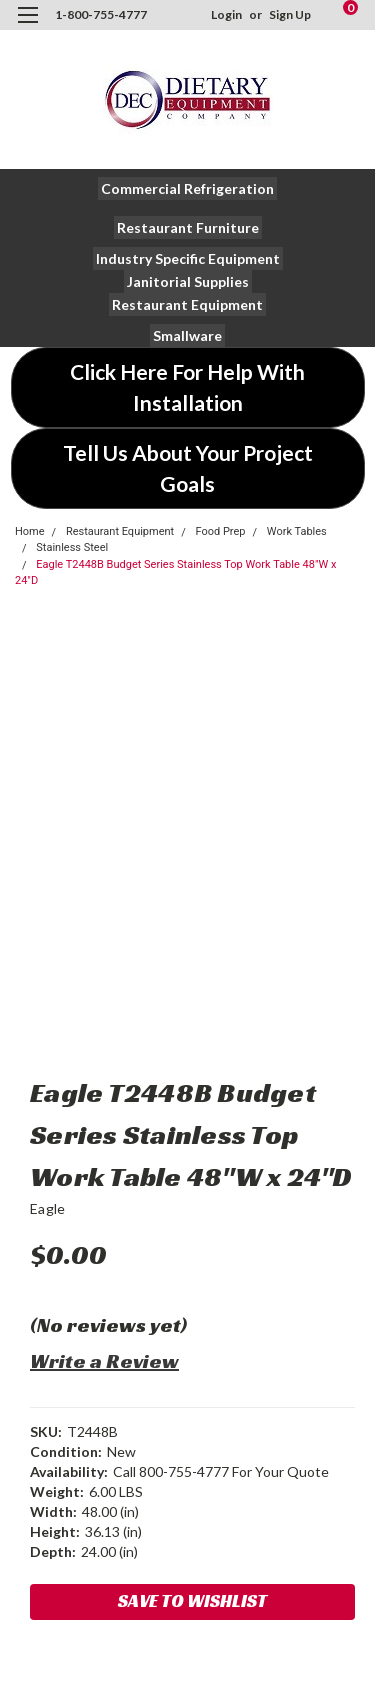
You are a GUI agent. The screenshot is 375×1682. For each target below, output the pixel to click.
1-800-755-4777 (101, 14)
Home (30, 531)
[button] (187, 188)
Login (226, 14)
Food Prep (220, 531)
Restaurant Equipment (120, 531)
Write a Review (104, 1361)
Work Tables (297, 531)
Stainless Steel (72, 547)
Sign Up (290, 14)
